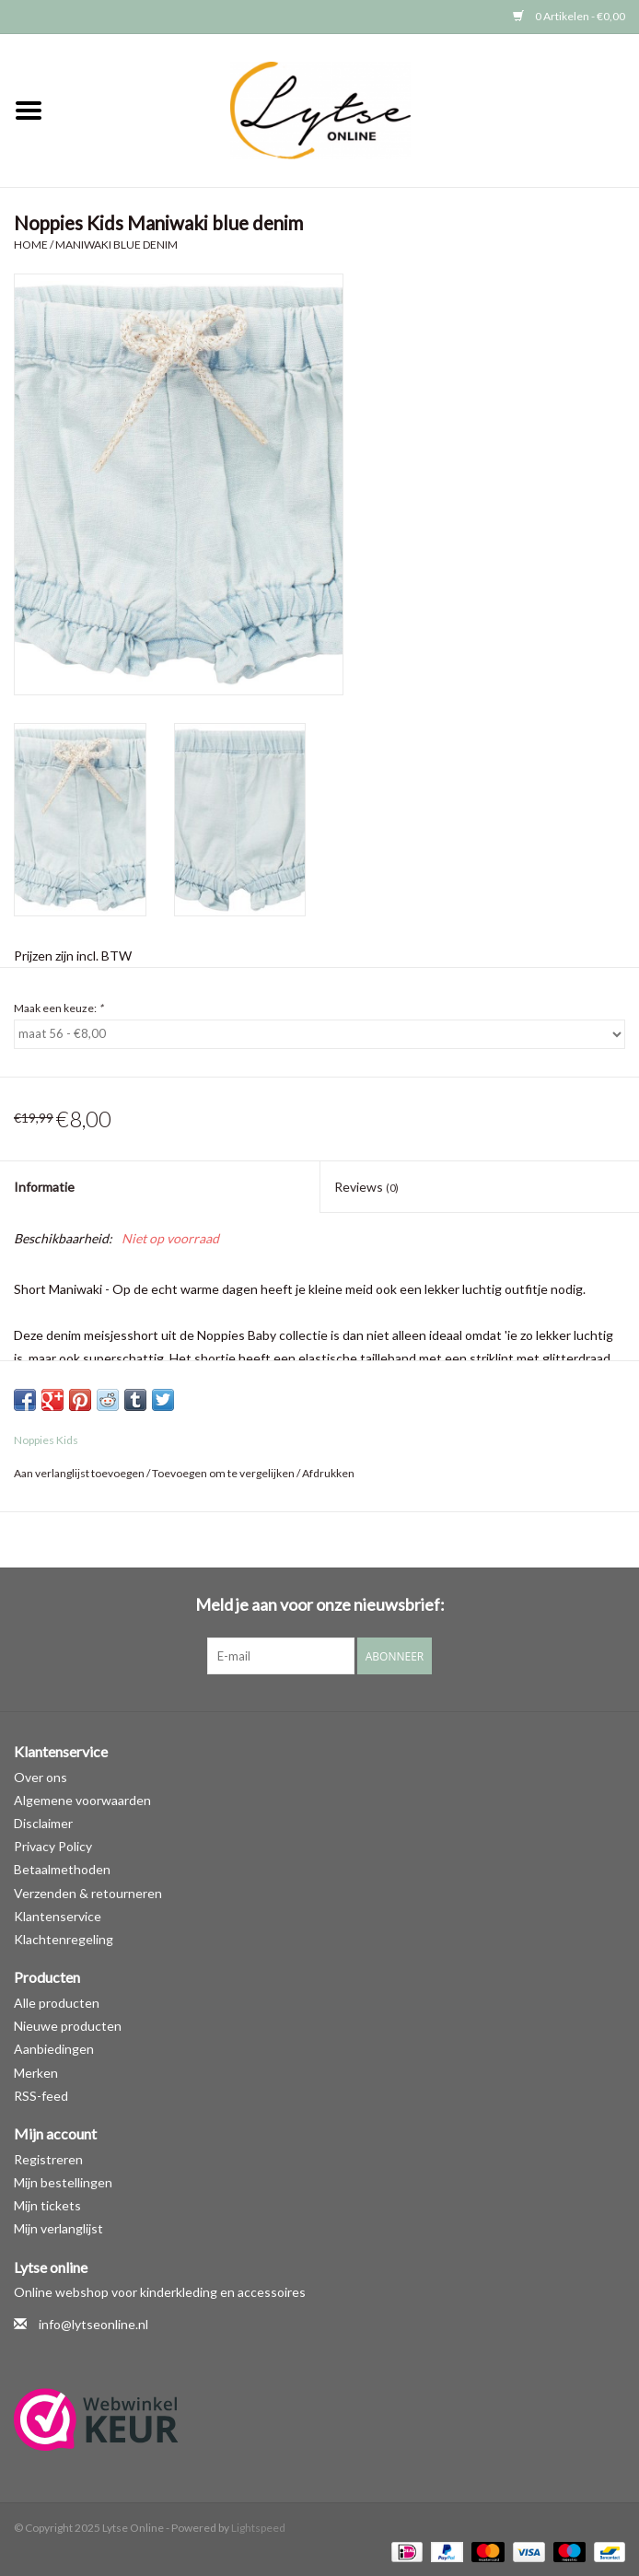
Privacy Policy (53, 1846)
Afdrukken (328, 1473)
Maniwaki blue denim (116, 244)
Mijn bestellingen (63, 2182)
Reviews (366, 1187)
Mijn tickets (47, 2205)
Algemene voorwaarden (82, 1800)
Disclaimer (43, 1823)
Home (31, 244)
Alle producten (56, 2003)
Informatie (44, 1187)
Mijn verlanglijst (58, 2228)
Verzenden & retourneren (88, 1893)
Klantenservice (57, 1916)
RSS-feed (41, 2096)
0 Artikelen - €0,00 (569, 16)
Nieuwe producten (68, 2026)
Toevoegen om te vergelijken (224, 1473)
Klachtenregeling (63, 1939)
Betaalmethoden (62, 1869)
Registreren (48, 2159)
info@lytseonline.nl (93, 2324)
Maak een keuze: (58, 1008)
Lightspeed (258, 2528)
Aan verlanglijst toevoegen (79, 1473)
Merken (36, 2073)
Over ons (40, 1777)
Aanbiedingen (54, 2049)
